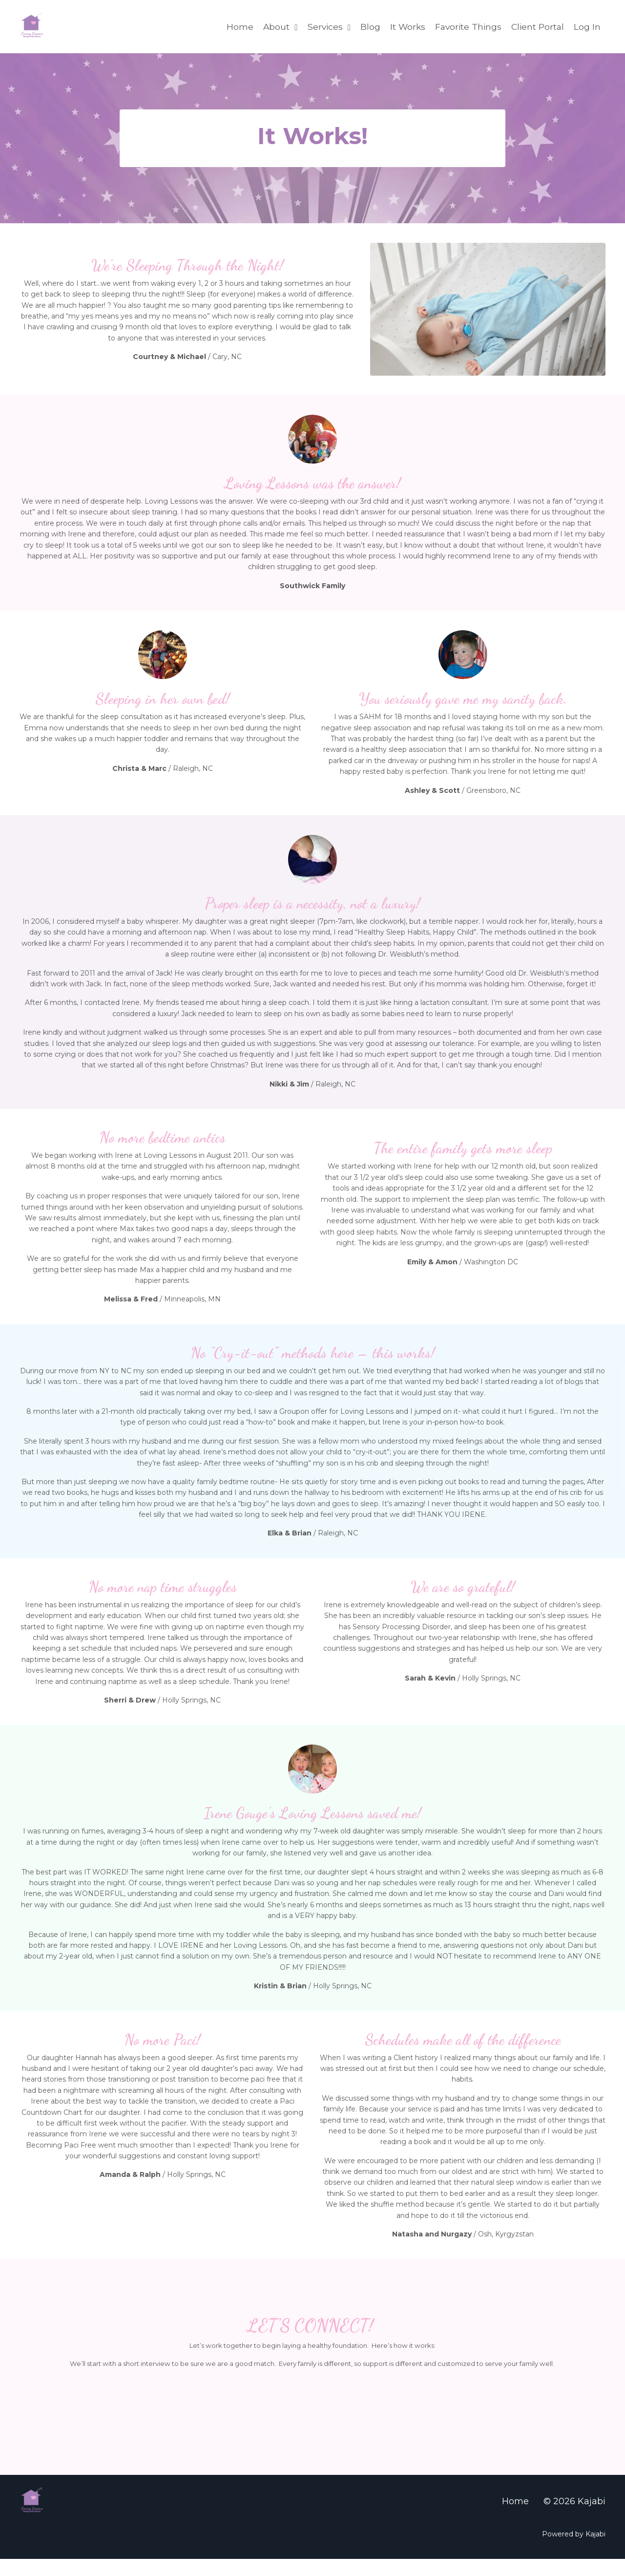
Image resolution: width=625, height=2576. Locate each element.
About (274, 26)
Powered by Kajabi (573, 2551)
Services (323, 26)
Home (233, 26)
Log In (587, 26)
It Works (403, 26)
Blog (365, 26)
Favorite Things (465, 26)
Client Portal (536, 26)
